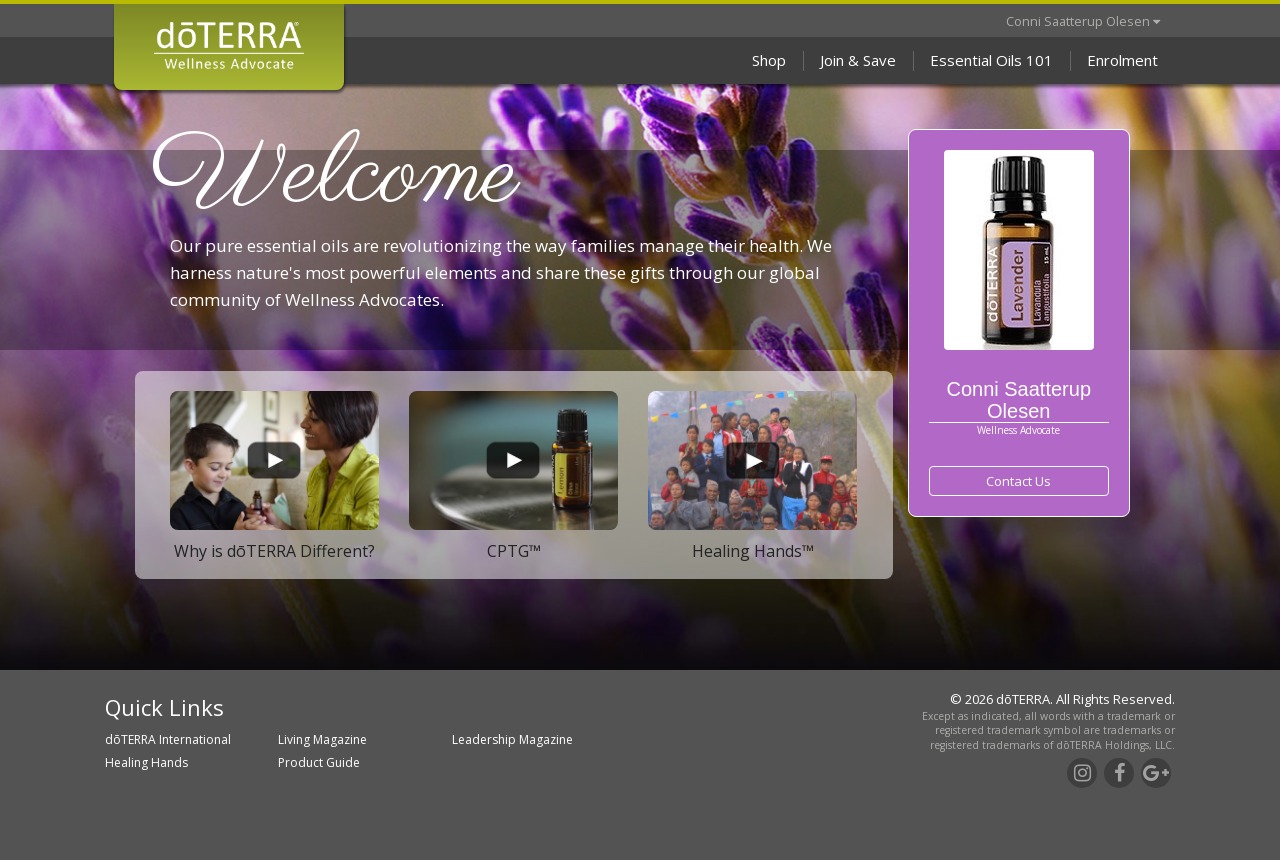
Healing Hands (146, 762)
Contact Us (1018, 481)
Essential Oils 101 (991, 60)
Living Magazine (322, 739)
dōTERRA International (168, 739)
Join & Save (858, 60)
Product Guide (319, 762)
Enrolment (1122, 60)
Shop (769, 60)
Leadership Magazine (512, 739)
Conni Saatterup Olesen (1083, 21)
